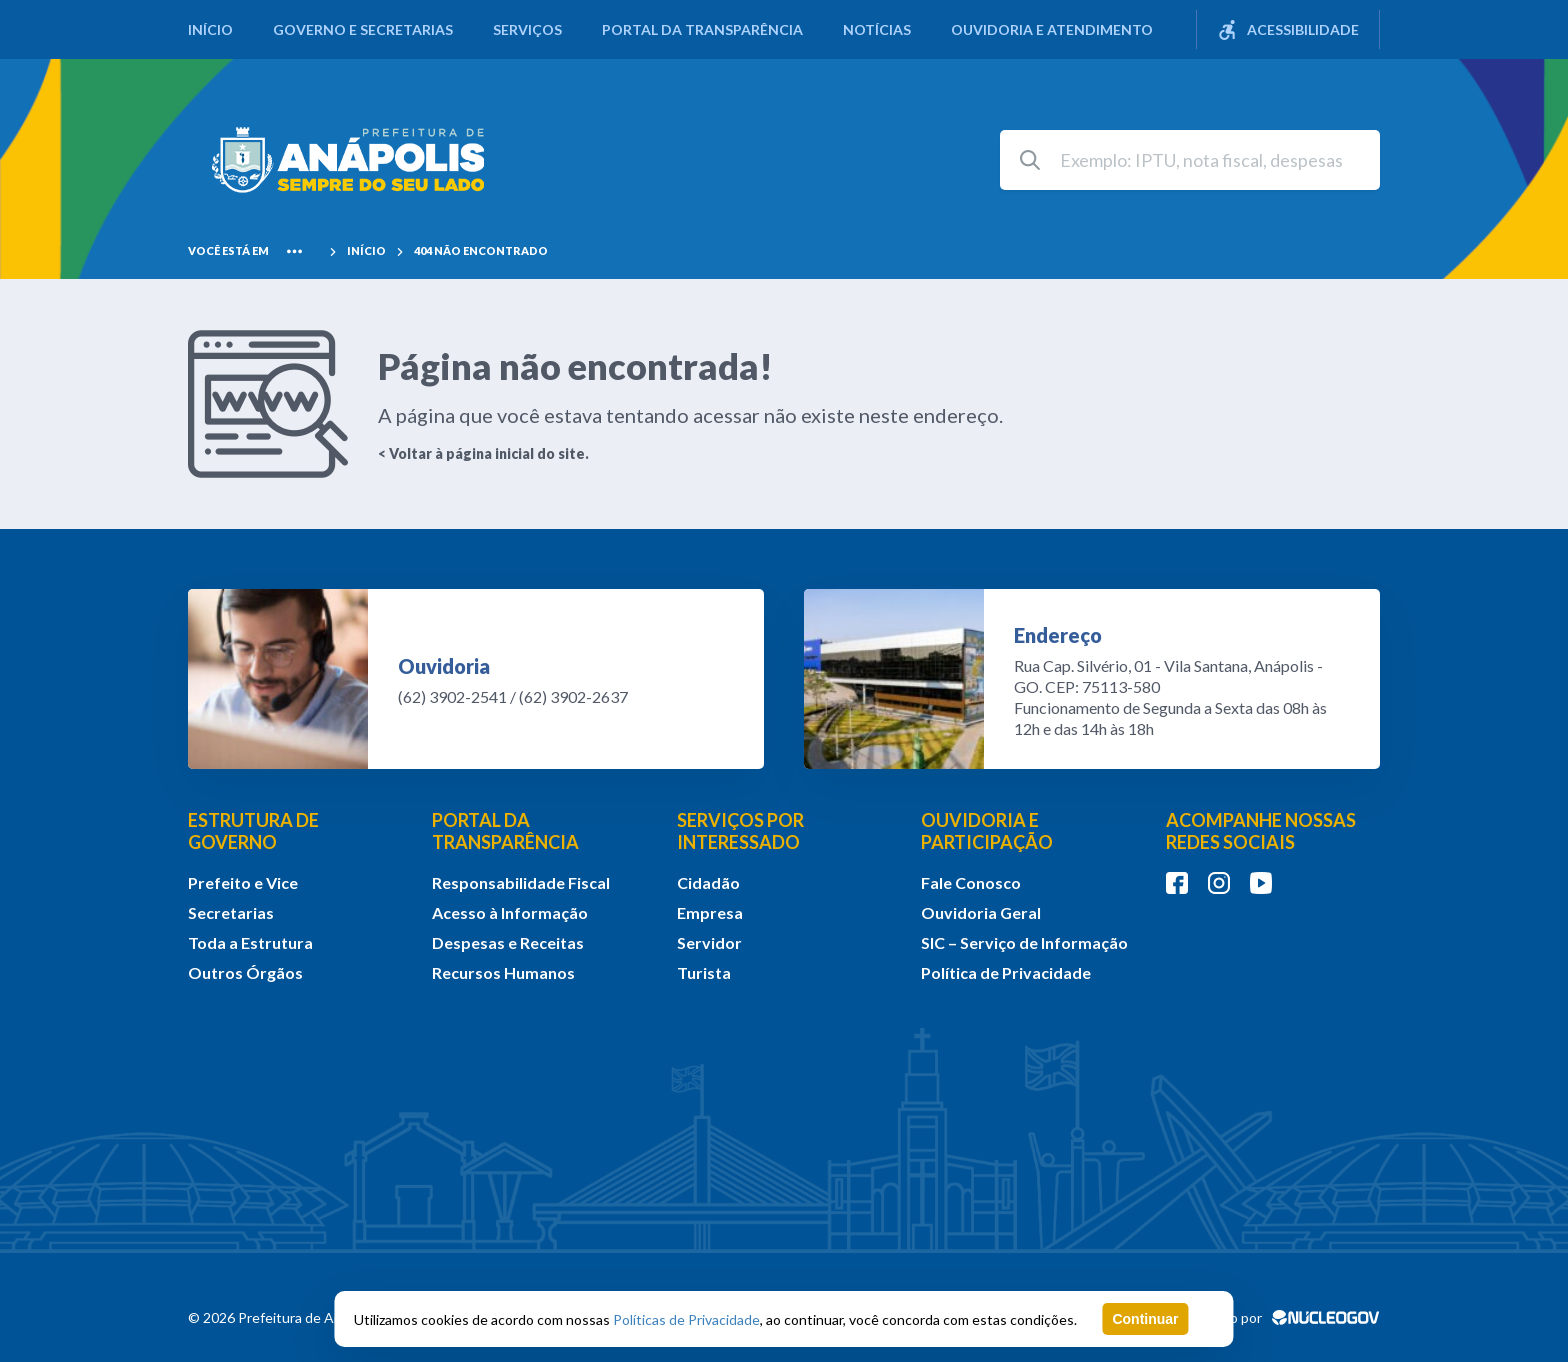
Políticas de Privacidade (686, 1319)
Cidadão (708, 882)
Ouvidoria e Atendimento (1052, 29)
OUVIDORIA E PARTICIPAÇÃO (987, 831)
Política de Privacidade (1006, 972)
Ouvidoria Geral (981, 912)
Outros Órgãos (245, 972)
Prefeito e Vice (243, 882)
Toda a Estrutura (250, 942)
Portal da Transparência (702, 29)
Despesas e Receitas (508, 942)
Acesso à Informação (510, 912)
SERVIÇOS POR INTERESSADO (740, 831)
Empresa (710, 912)
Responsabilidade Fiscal (521, 882)
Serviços (527, 29)
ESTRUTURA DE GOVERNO (253, 831)
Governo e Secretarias (363, 29)
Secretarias (231, 912)
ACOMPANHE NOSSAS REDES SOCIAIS (1261, 831)
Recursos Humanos (503, 972)
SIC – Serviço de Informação (1024, 942)
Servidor (709, 942)
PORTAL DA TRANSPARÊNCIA (505, 831)
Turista (704, 972)
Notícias (877, 29)
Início (210, 29)
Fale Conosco (971, 882)
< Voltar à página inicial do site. (483, 453)
